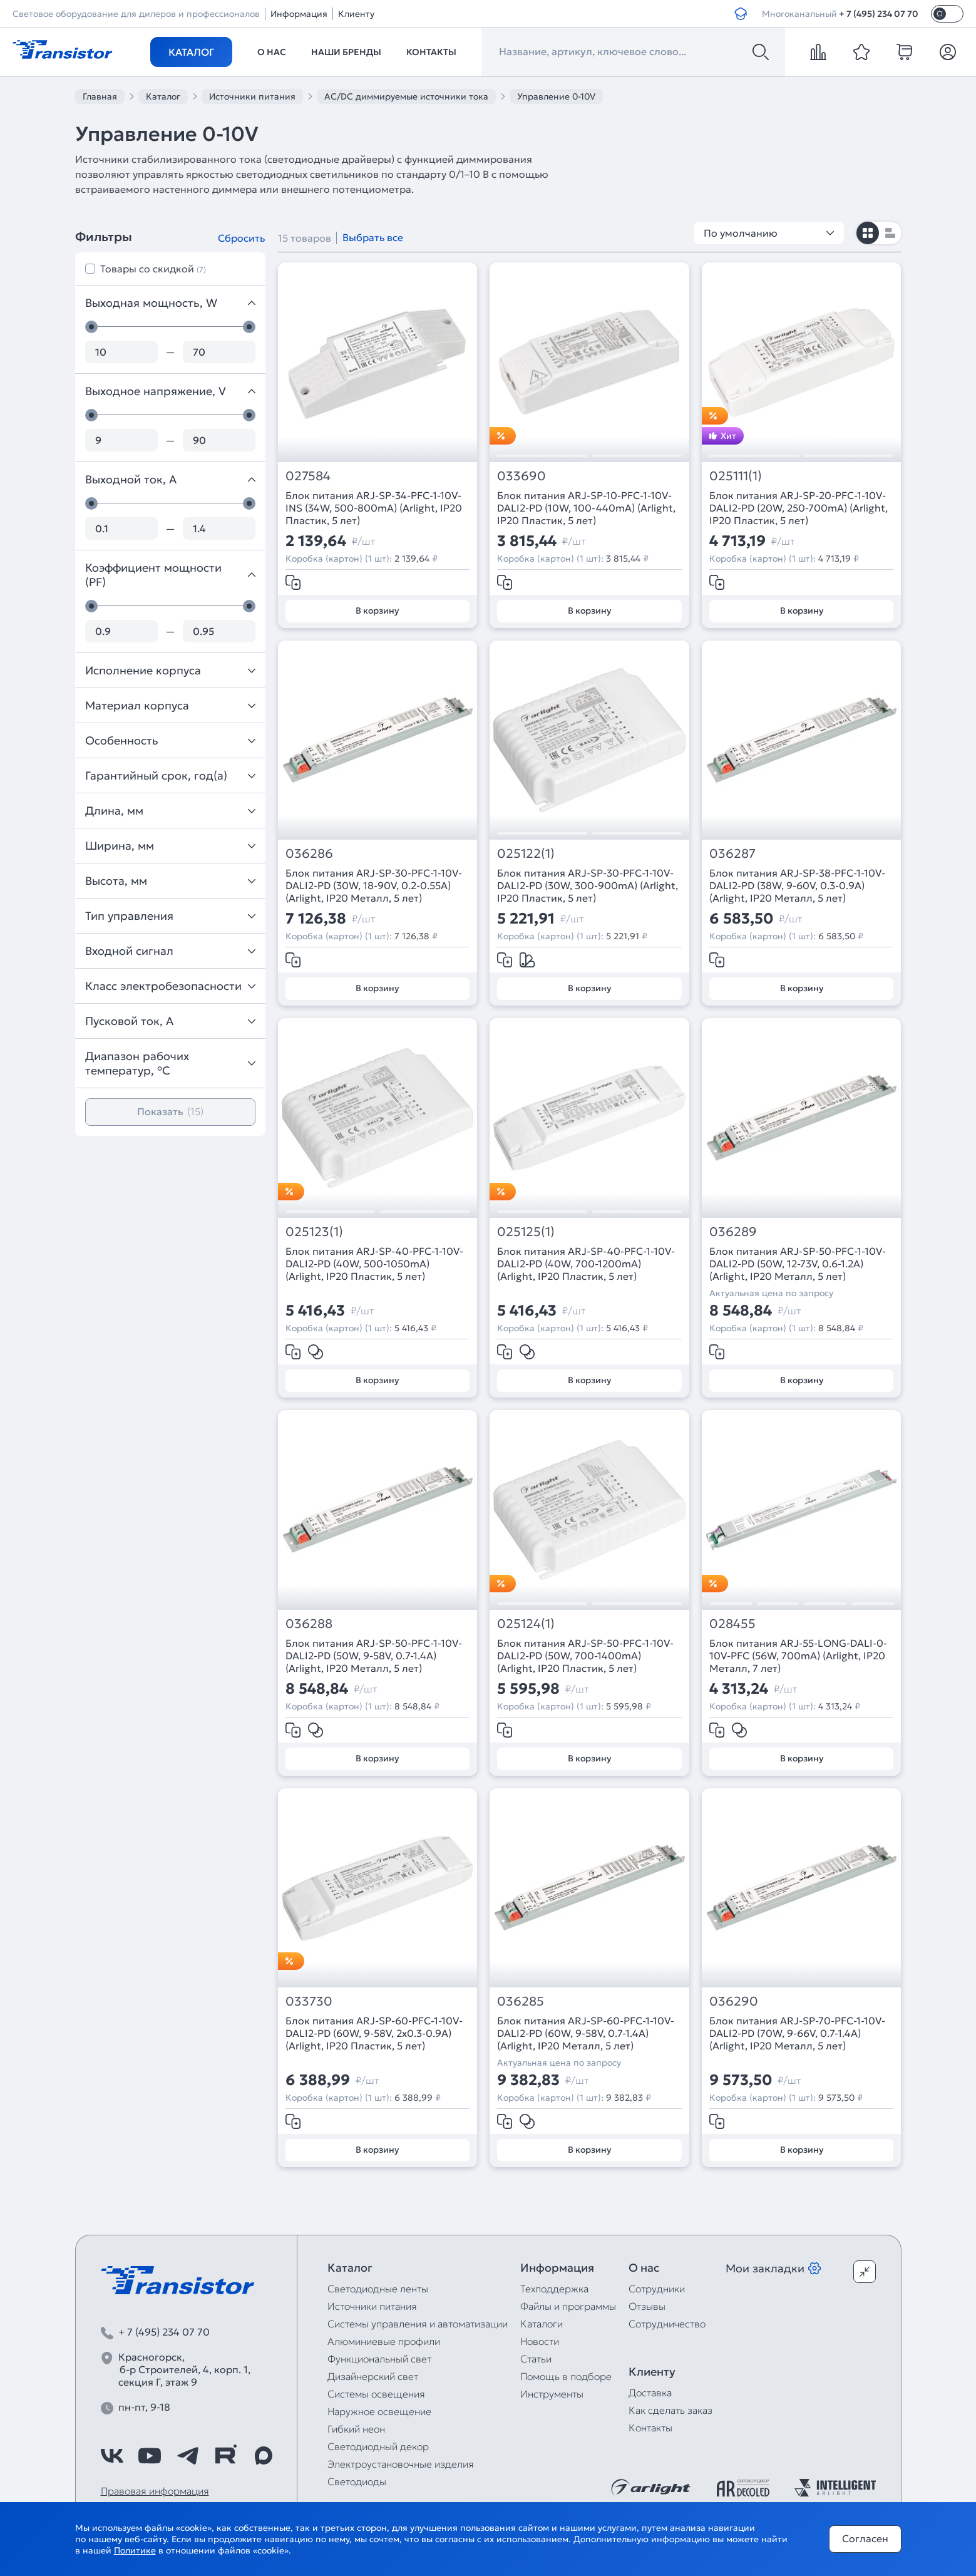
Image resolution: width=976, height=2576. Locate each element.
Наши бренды (346, 52)
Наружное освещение (379, 2411)
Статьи (536, 2358)
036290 (733, 2001)
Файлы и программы (568, 2306)
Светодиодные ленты (377, 2288)
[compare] (818, 52)
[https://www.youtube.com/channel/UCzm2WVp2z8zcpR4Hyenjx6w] (149, 2456)
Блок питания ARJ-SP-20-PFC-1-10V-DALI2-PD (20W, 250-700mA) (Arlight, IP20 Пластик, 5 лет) (798, 508)
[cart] (904, 52)
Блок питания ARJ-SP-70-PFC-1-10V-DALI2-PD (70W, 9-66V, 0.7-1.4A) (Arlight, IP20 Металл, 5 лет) (797, 2033)
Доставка (650, 2392)
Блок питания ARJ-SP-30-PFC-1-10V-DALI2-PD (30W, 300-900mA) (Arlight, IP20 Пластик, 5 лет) (587, 885)
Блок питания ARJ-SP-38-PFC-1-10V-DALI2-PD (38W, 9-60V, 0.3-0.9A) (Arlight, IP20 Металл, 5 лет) (797, 885)
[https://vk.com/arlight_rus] (112, 2456)
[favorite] (861, 52)
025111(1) (735, 476)
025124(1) (526, 1624)
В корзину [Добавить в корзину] (377, 610)
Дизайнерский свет (372, 2376)
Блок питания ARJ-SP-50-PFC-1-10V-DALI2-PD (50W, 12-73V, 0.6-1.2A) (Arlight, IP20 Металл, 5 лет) (797, 1263)
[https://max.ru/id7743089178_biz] (263, 2456)
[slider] (91, 327)
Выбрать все (372, 237)
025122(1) (526, 854)
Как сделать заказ (670, 2410)
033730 (308, 2001)
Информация (298, 13)
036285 (520, 2001)
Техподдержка (554, 2288)
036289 (733, 1232)
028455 (732, 1624)
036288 (308, 1624)
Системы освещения (376, 2394)
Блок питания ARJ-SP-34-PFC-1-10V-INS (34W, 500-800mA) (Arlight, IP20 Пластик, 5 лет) (373, 508)
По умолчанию (769, 233)
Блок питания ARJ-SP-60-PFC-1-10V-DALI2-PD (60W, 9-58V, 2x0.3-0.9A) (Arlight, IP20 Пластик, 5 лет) (374, 2033)
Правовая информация (155, 2491)
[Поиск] (761, 52)
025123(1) (314, 1232)
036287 (732, 854)
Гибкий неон (356, 2429)
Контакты (431, 52)
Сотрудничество (667, 2323)
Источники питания (372, 2306)
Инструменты (551, 2394)
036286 (309, 854)
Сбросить (241, 238)
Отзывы (647, 2306)
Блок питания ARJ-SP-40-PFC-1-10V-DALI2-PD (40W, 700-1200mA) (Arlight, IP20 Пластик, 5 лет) (586, 1263)
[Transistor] (63, 48)
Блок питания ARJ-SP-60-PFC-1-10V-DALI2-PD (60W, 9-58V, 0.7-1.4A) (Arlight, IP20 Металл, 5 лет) (585, 2033)
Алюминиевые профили (383, 2341)
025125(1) (526, 1232)
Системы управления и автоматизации (417, 2323)
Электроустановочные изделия (400, 2464)
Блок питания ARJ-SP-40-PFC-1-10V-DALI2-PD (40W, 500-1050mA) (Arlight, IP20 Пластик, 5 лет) (374, 1263)
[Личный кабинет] (947, 52)
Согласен (865, 2538)
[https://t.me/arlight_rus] (188, 2456)
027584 (308, 476)
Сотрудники (657, 2288)
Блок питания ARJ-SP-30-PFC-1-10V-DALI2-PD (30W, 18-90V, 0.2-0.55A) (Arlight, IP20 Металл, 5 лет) (373, 885)
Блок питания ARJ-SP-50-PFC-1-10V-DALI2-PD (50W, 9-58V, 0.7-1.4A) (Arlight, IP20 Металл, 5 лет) (373, 1655)
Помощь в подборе (566, 2376)
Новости (539, 2341)
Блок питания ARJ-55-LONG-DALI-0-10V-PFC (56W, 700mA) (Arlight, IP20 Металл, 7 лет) (798, 1655)
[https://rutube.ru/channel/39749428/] (225, 2456)
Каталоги (541, 2323)
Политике (135, 2550)
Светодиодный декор (378, 2446)
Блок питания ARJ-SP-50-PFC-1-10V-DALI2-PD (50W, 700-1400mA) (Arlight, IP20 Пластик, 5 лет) (585, 1655)
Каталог (191, 52)
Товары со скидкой (153, 268)
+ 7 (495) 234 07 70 (878, 13)
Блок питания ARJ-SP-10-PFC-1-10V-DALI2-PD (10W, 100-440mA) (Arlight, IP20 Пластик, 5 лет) (586, 508)
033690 (521, 476)
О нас (271, 52)
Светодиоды (356, 2481)
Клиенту (356, 13)
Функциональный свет (379, 2358)
